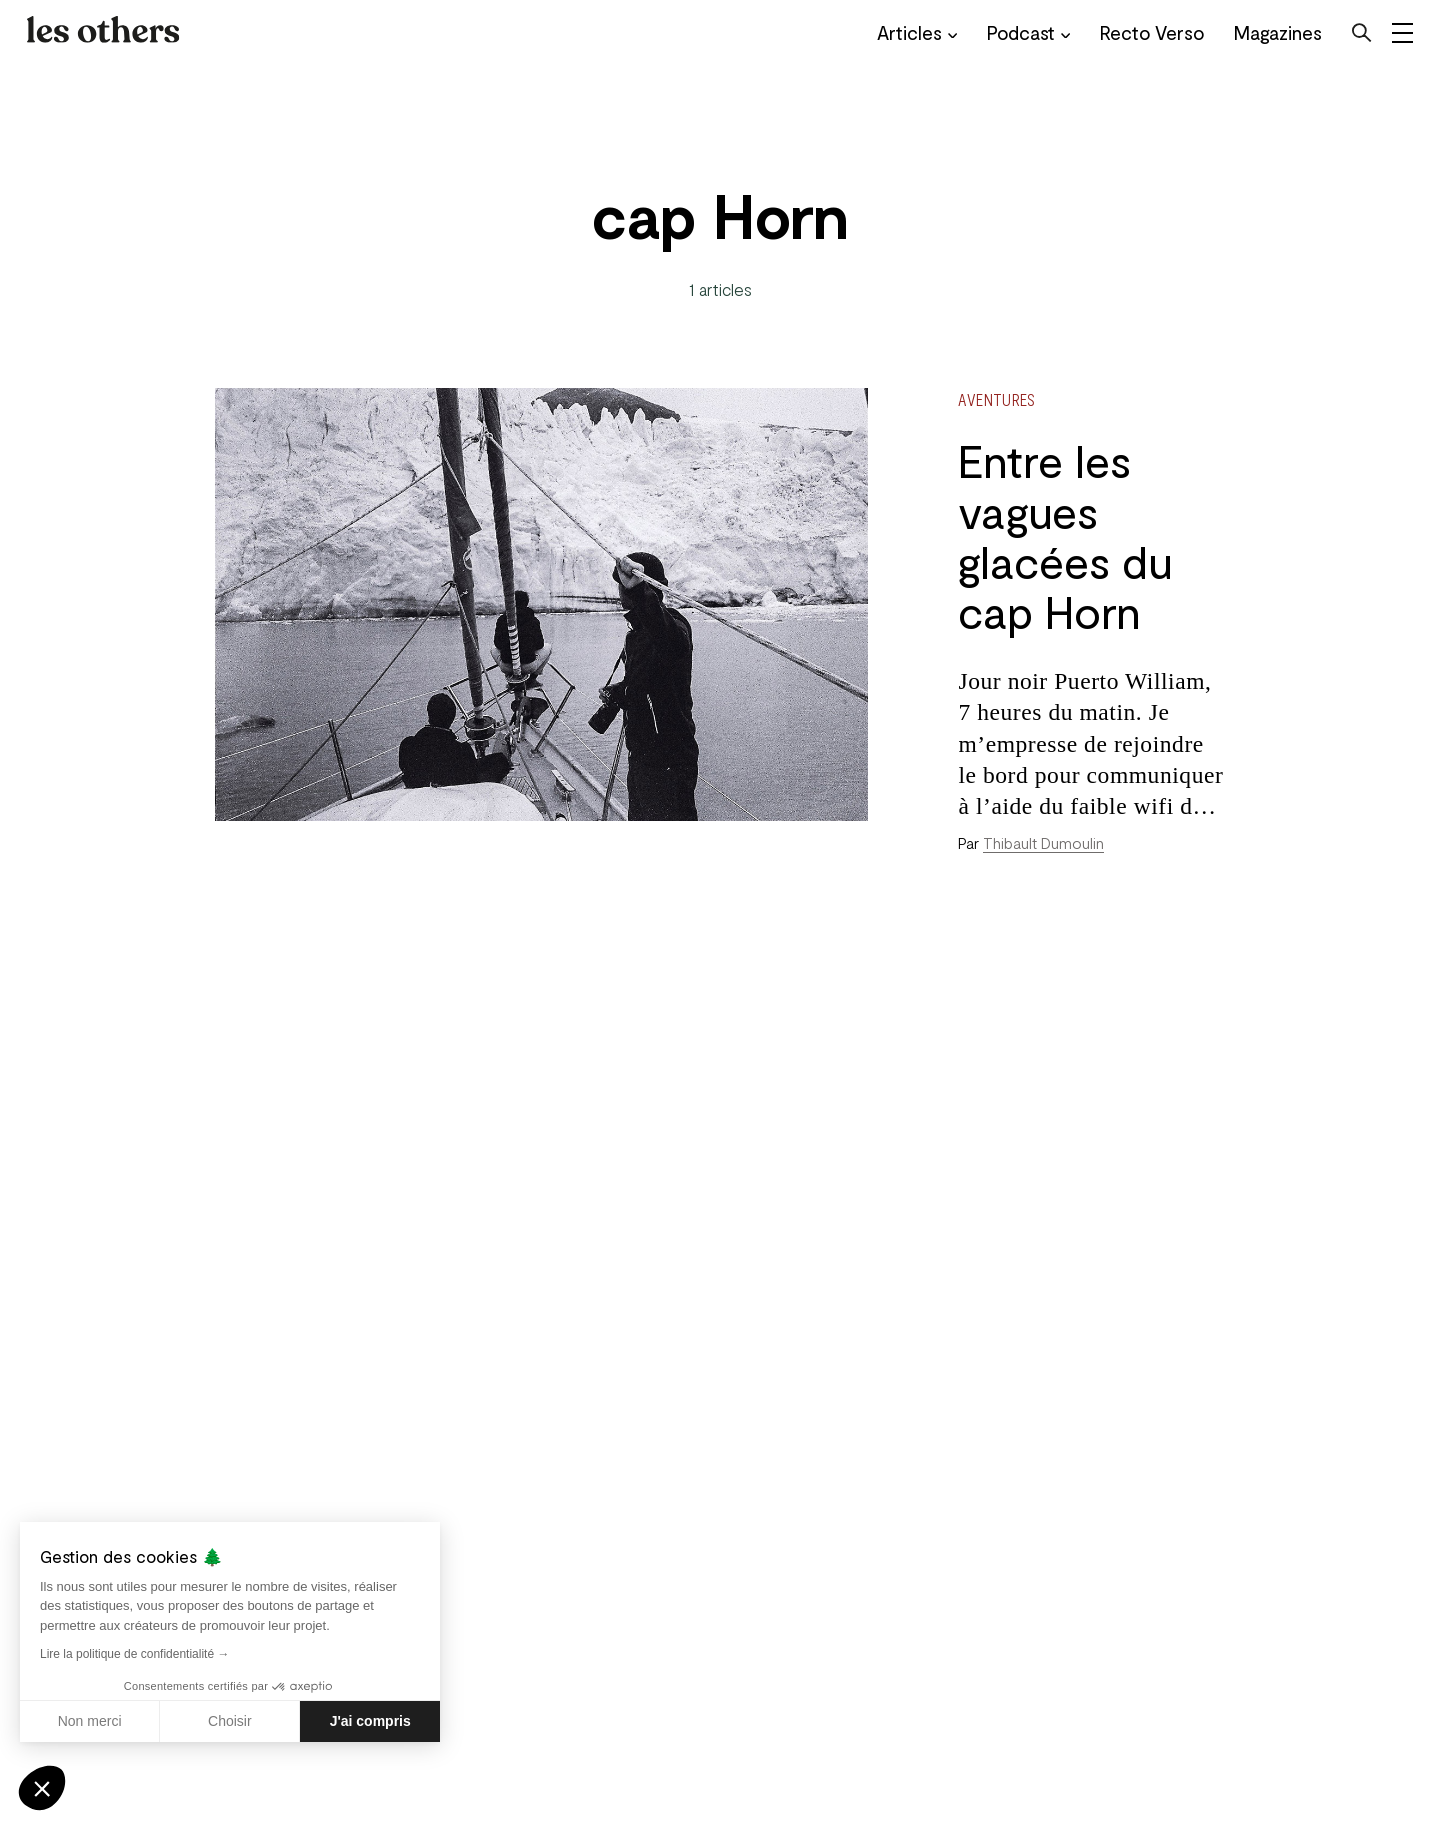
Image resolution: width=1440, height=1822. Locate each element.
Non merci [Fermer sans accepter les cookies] (90, 1721)
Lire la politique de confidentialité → (134, 1654)
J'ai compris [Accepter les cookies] (370, 1721)
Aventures (996, 399)
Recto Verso (1139, 32)
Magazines (1265, 32)
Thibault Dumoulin (1043, 842)
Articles (904, 32)
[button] (42, 1788)
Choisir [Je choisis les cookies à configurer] (230, 1721)
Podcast (1015, 32)
